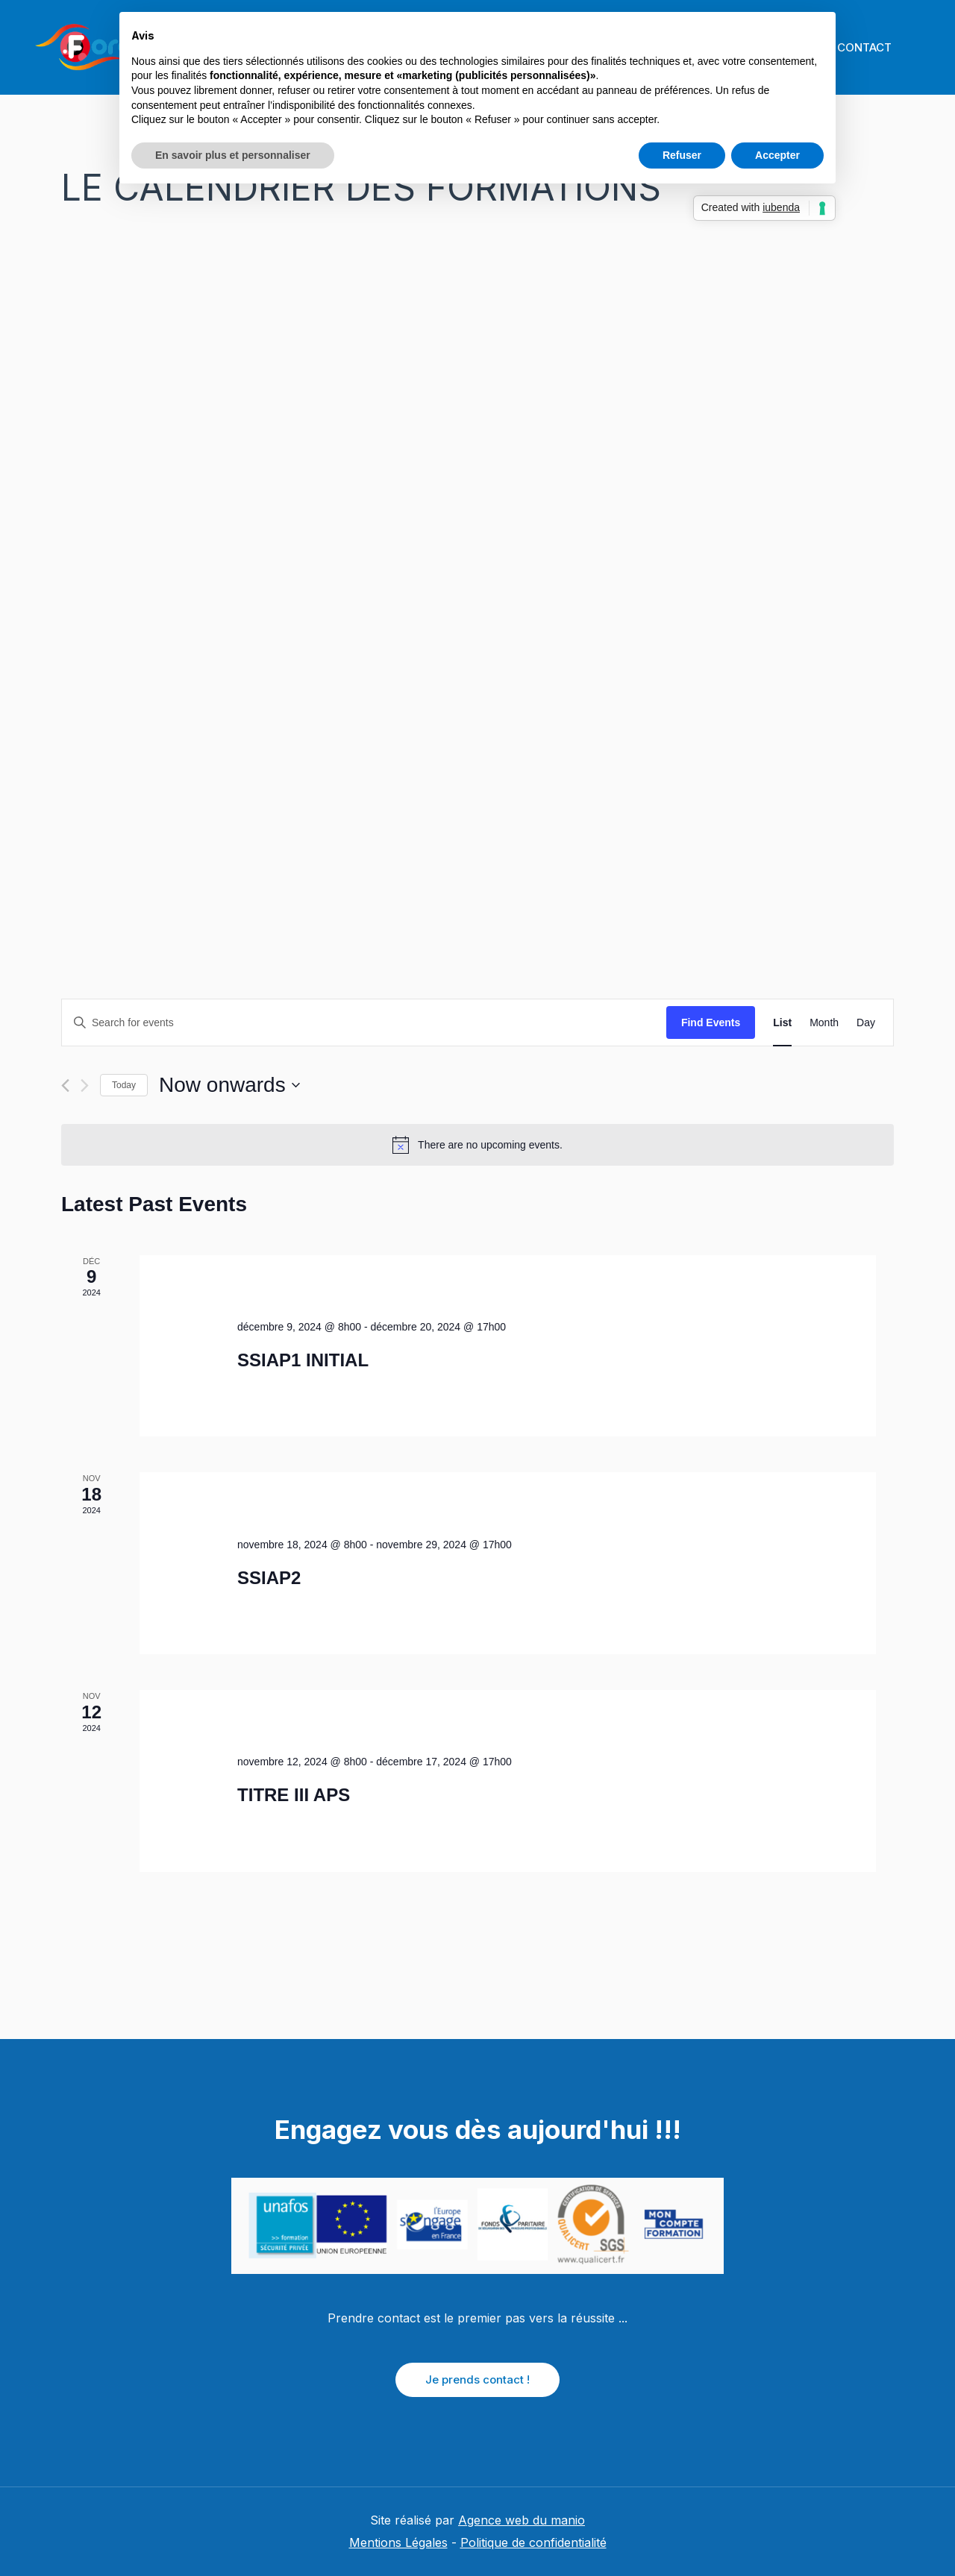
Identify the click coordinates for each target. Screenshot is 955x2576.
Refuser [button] (682, 155)
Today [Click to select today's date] (124, 1085)
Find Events (710, 1022)
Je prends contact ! (477, 2379)
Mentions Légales (398, 2542)
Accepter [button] (777, 155)
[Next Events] (85, 1085)
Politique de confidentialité (533, 2542)
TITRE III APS (293, 1795)
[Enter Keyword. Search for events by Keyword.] (364, 1022)
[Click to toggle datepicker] (229, 1085)
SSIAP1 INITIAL (303, 1360)
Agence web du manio (521, 2520)
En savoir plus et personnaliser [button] (232, 155)
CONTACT (864, 47)
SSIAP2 (269, 1578)
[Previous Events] (65, 1085)
